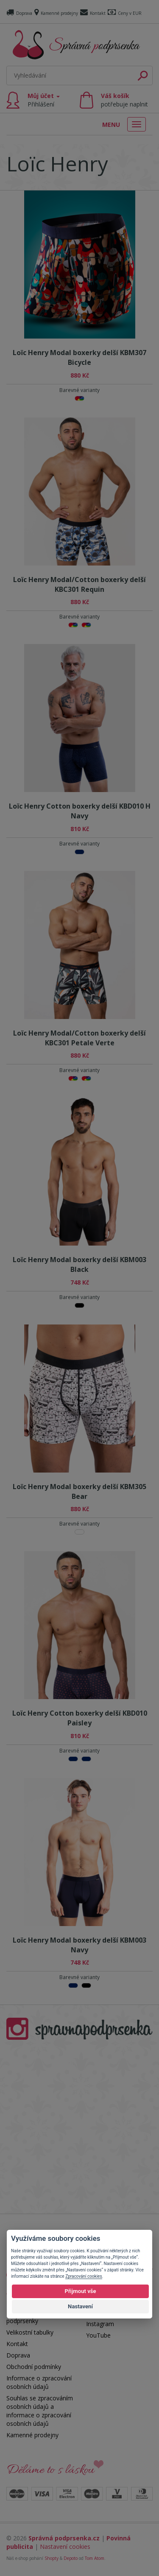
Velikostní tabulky (29, 2332)
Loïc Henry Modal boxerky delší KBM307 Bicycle (79, 357)
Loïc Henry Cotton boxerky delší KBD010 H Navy (80, 810)
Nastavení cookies (65, 2546)
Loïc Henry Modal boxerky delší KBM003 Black (79, 1264)
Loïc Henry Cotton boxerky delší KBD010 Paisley (79, 1718)
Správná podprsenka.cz (64, 2538)
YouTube (98, 2335)
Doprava (19, 13)
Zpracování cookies (83, 2276)
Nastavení (80, 2306)
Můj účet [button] (44, 100)
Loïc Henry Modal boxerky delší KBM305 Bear (79, 1491)
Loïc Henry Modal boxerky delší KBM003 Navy (79, 1944)
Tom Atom (94, 2558)
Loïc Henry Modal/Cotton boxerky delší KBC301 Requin (79, 584)
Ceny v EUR (125, 13)
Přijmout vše (80, 2291)
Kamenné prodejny (56, 13)
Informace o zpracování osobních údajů (39, 2382)
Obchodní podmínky (33, 2367)
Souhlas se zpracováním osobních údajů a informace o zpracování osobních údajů (39, 2411)
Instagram (100, 2324)
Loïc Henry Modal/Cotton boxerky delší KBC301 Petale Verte (79, 1037)
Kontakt (93, 13)
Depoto (71, 2558)
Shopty (52, 2558)
